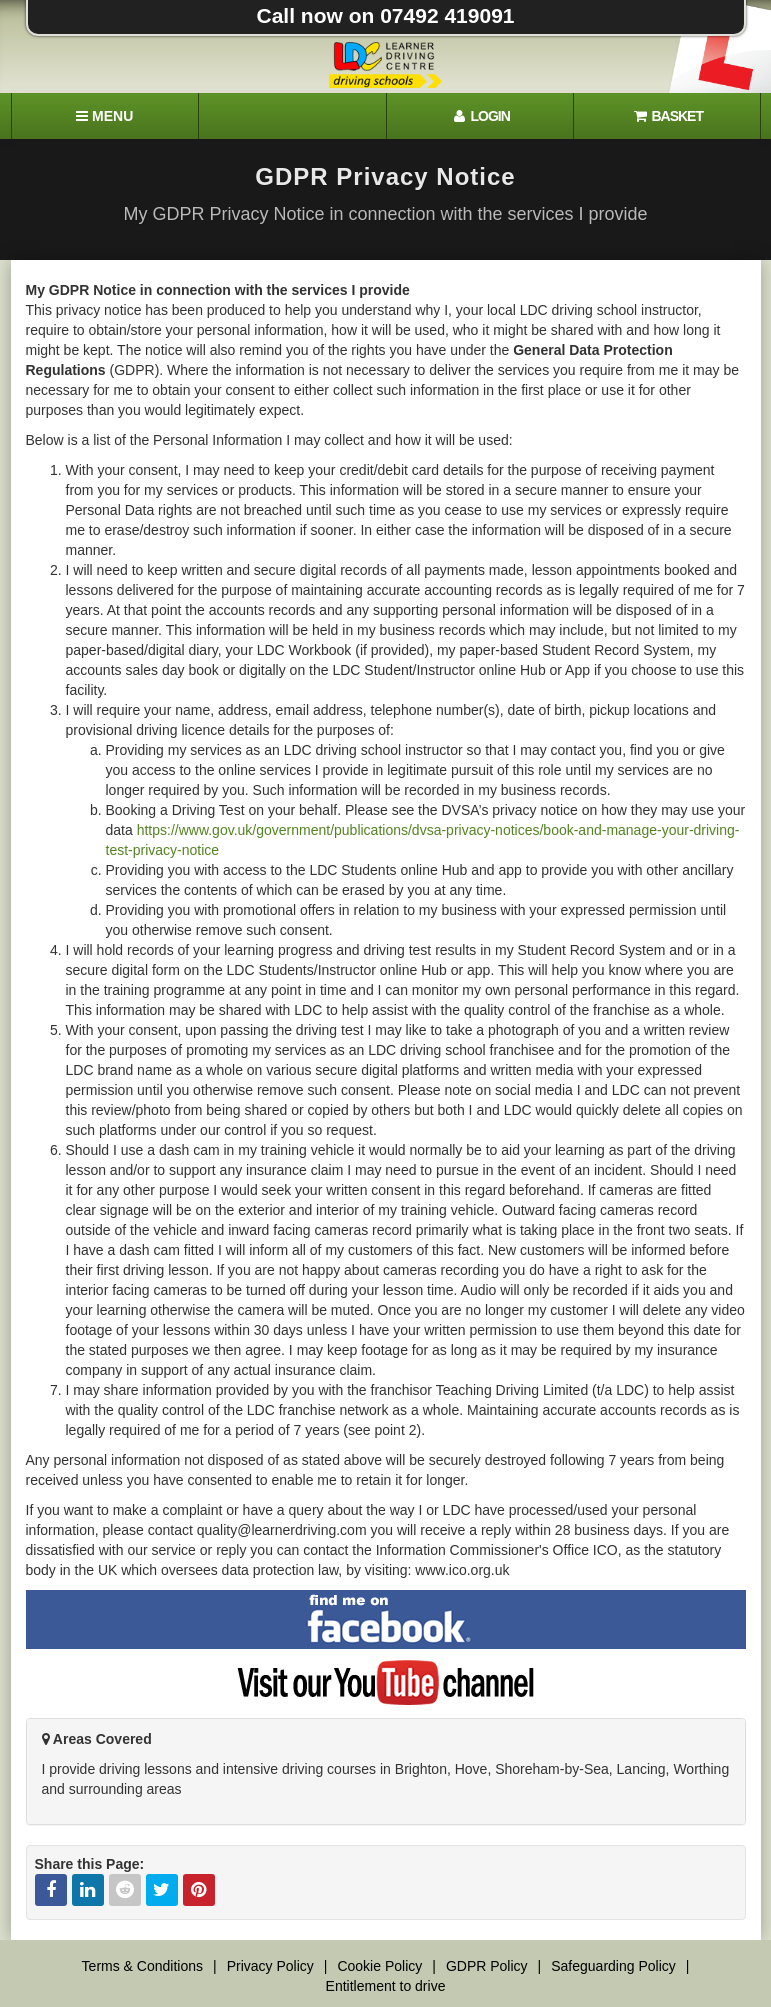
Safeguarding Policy (613, 1966)
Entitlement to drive (386, 1986)
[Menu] (105, 116)
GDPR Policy (487, 1966)
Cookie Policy (379, 1966)
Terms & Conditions (142, 1966)
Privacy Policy (270, 1966)
